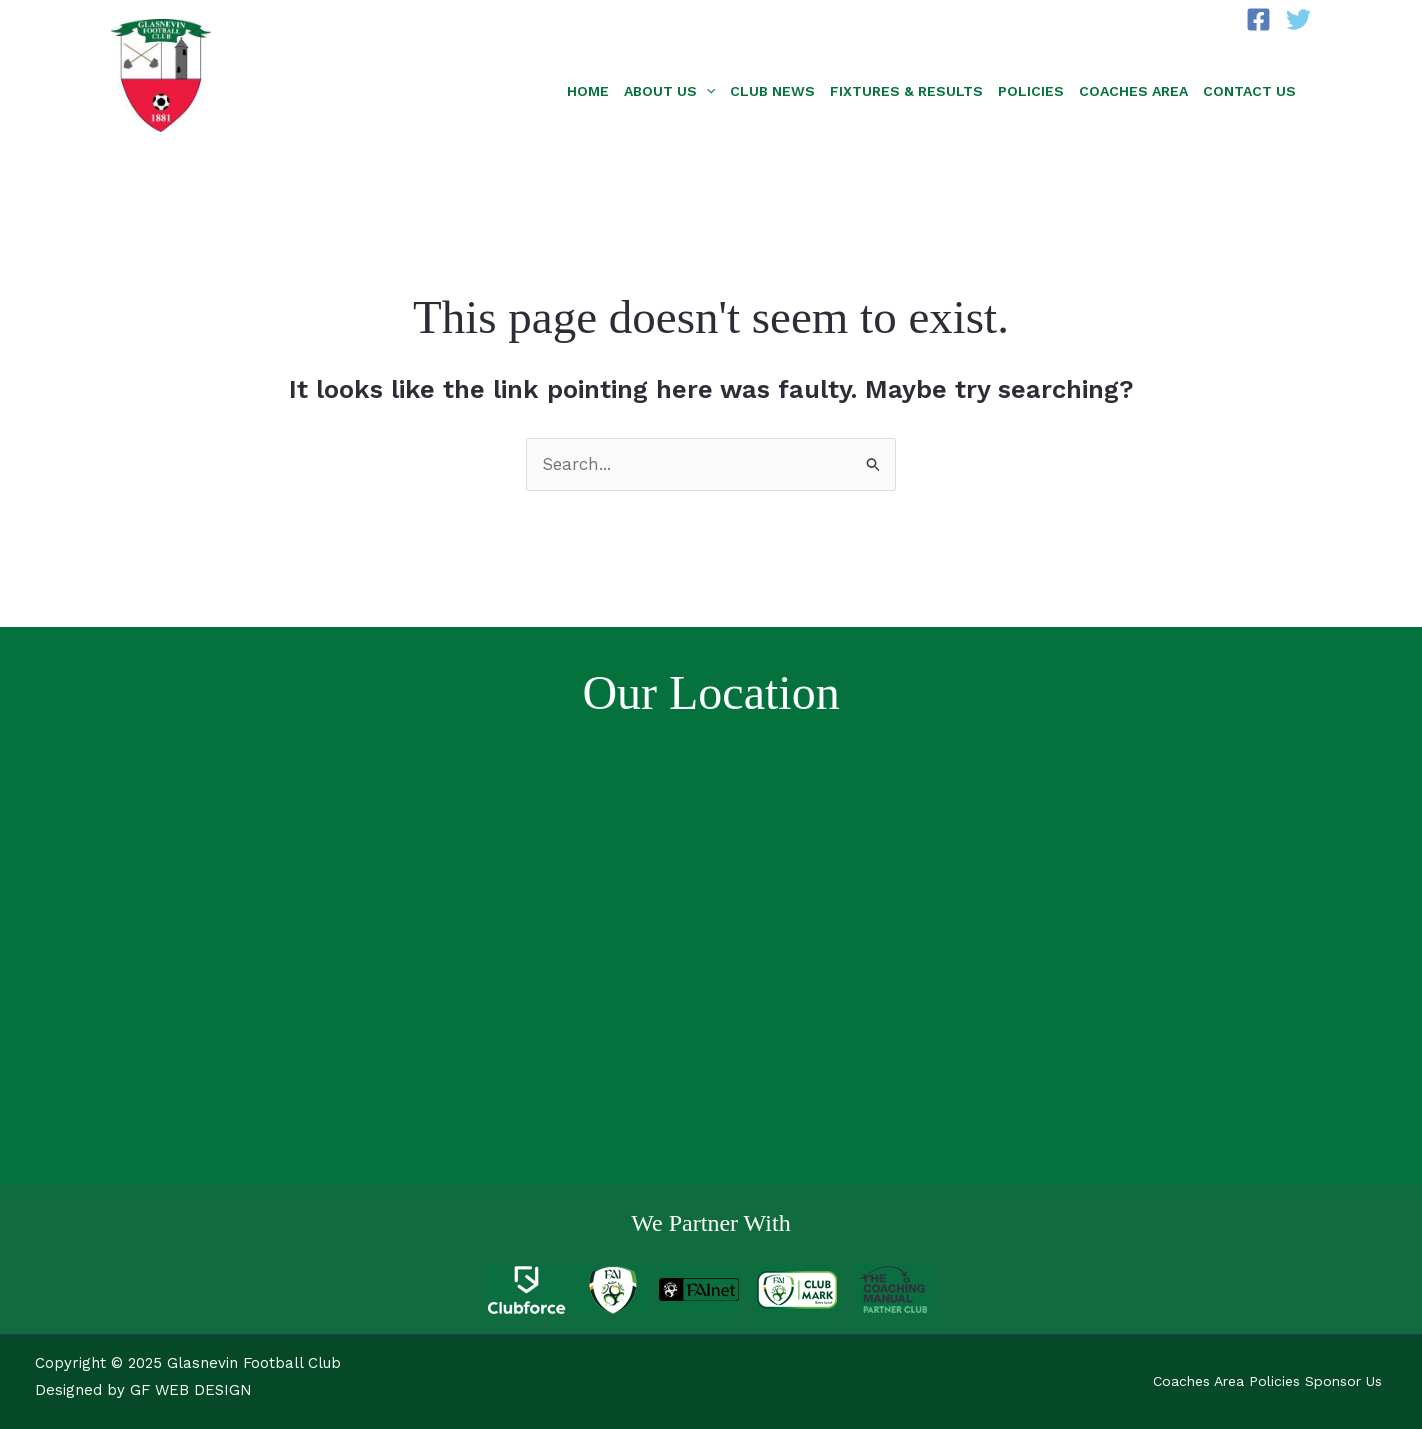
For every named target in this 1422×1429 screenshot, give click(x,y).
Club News (772, 91)
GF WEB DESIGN (191, 1390)
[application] (706, 91)
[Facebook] (1258, 19)
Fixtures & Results (906, 91)
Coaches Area (1133, 91)
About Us (669, 91)
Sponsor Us (1343, 1381)
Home (588, 91)
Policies (1031, 91)
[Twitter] (1298, 19)
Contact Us (1249, 91)
